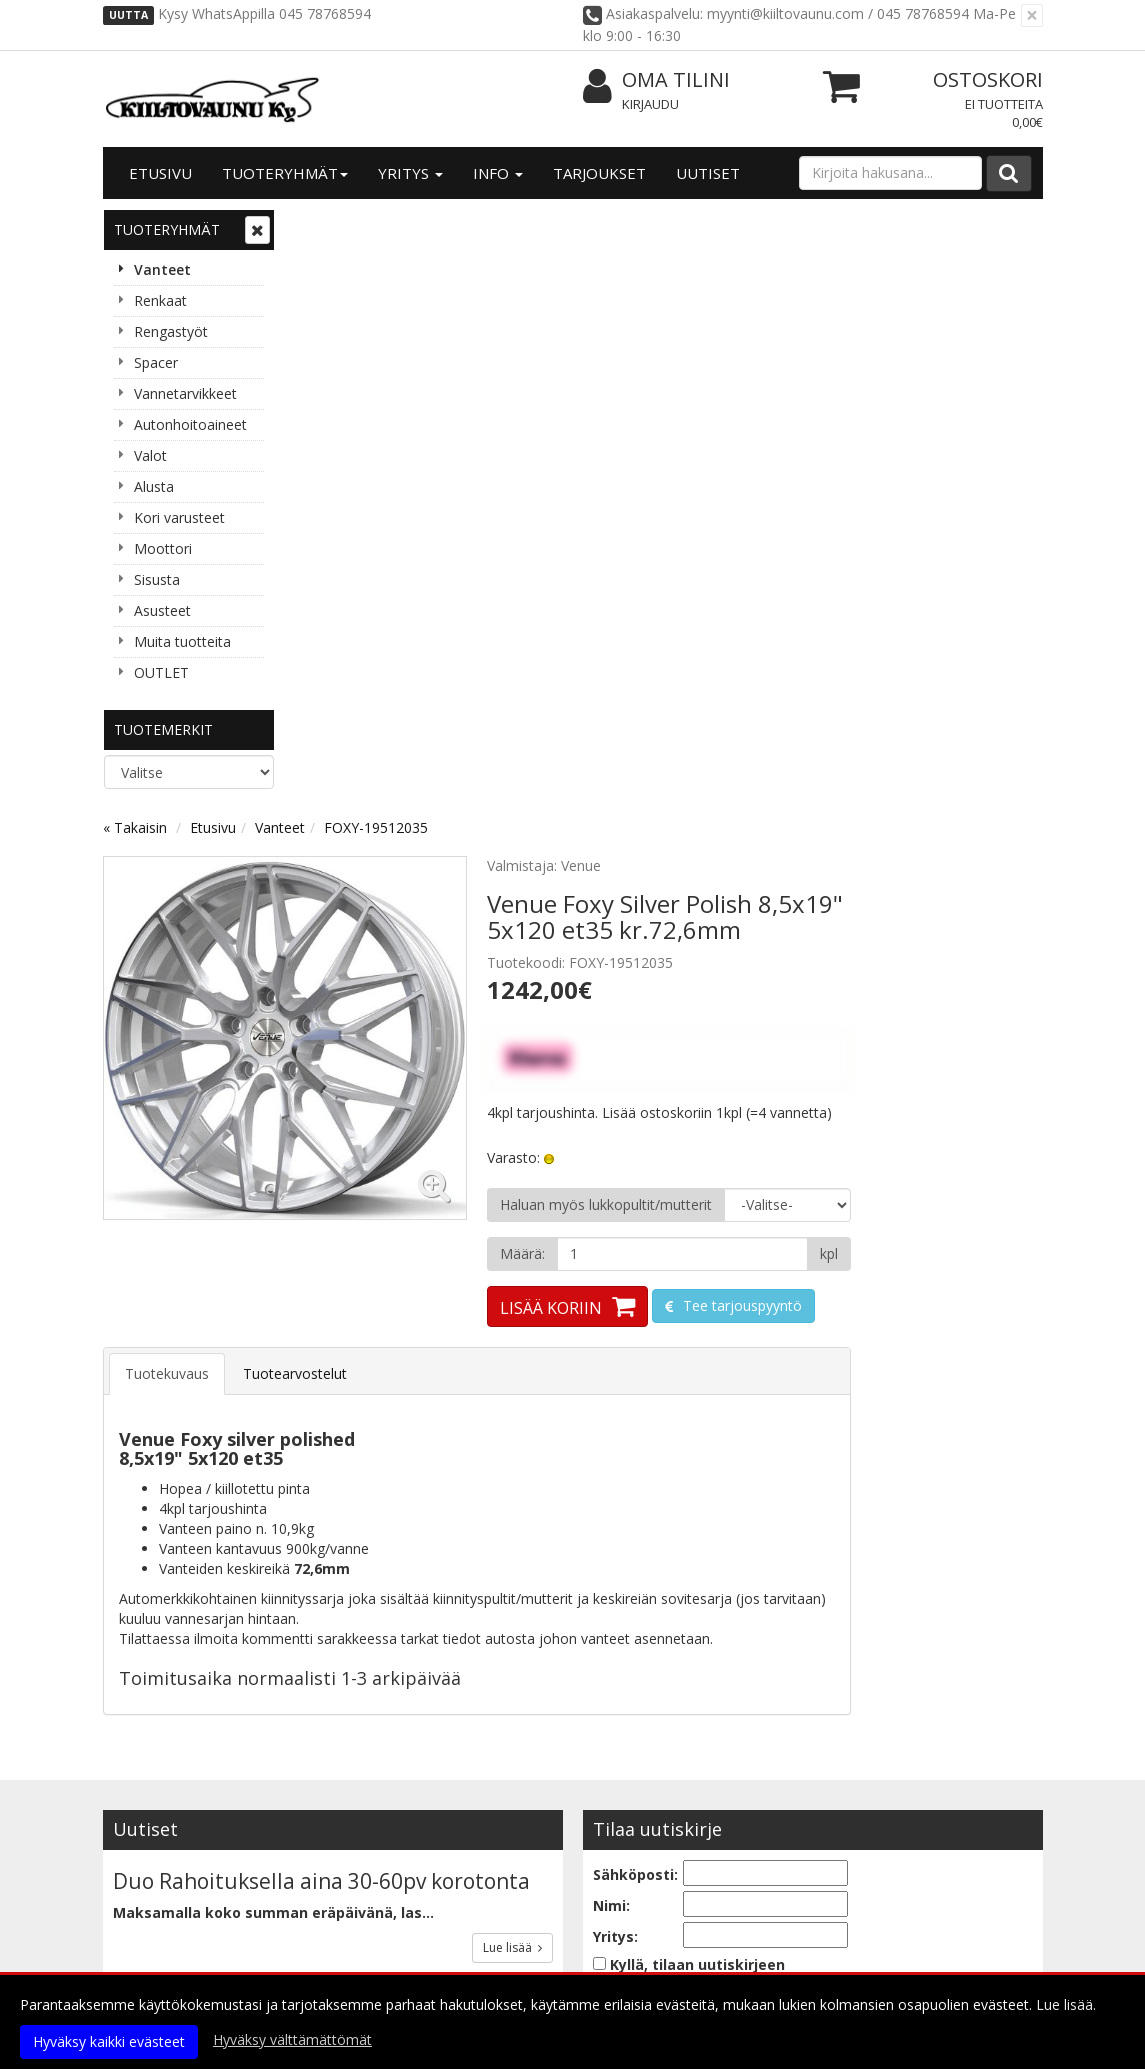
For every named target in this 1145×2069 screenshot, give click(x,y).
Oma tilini (656, 80)
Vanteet (162, 269)
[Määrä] (874, 653)
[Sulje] (1032, 15)
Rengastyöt (171, 331)
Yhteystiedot (153, 1873)
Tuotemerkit (163, 729)
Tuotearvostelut (487, 772)
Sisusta (157, 579)
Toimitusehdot (352, 1873)
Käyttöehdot (344, 1903)
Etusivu (160, 173)
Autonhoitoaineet (190, 424)
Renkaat (160, 300)
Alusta (154, 486)
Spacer (156, 362)
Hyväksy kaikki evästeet (109, 2041)
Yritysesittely (154, 1843)
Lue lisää (512, 1346)
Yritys (410, 173)
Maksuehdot (343, 1933)
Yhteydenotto (156, 1903)
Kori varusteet (179, 517)
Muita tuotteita (182, 641)
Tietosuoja (337, 1843)
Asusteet (162, 610)
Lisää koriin (743, 707)
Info (498, 173)
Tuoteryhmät (285, 173)
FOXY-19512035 (568, 226)
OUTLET (161, 672)
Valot (150, 455)
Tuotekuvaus (359, 772)
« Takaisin (327, 226)
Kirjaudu (650, 104)
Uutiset (708, 173)
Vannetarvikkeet (185, 393)
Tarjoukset (599, 173)
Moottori (163, 548)
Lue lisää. (1066, 2004)
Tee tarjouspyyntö (932, 704)
